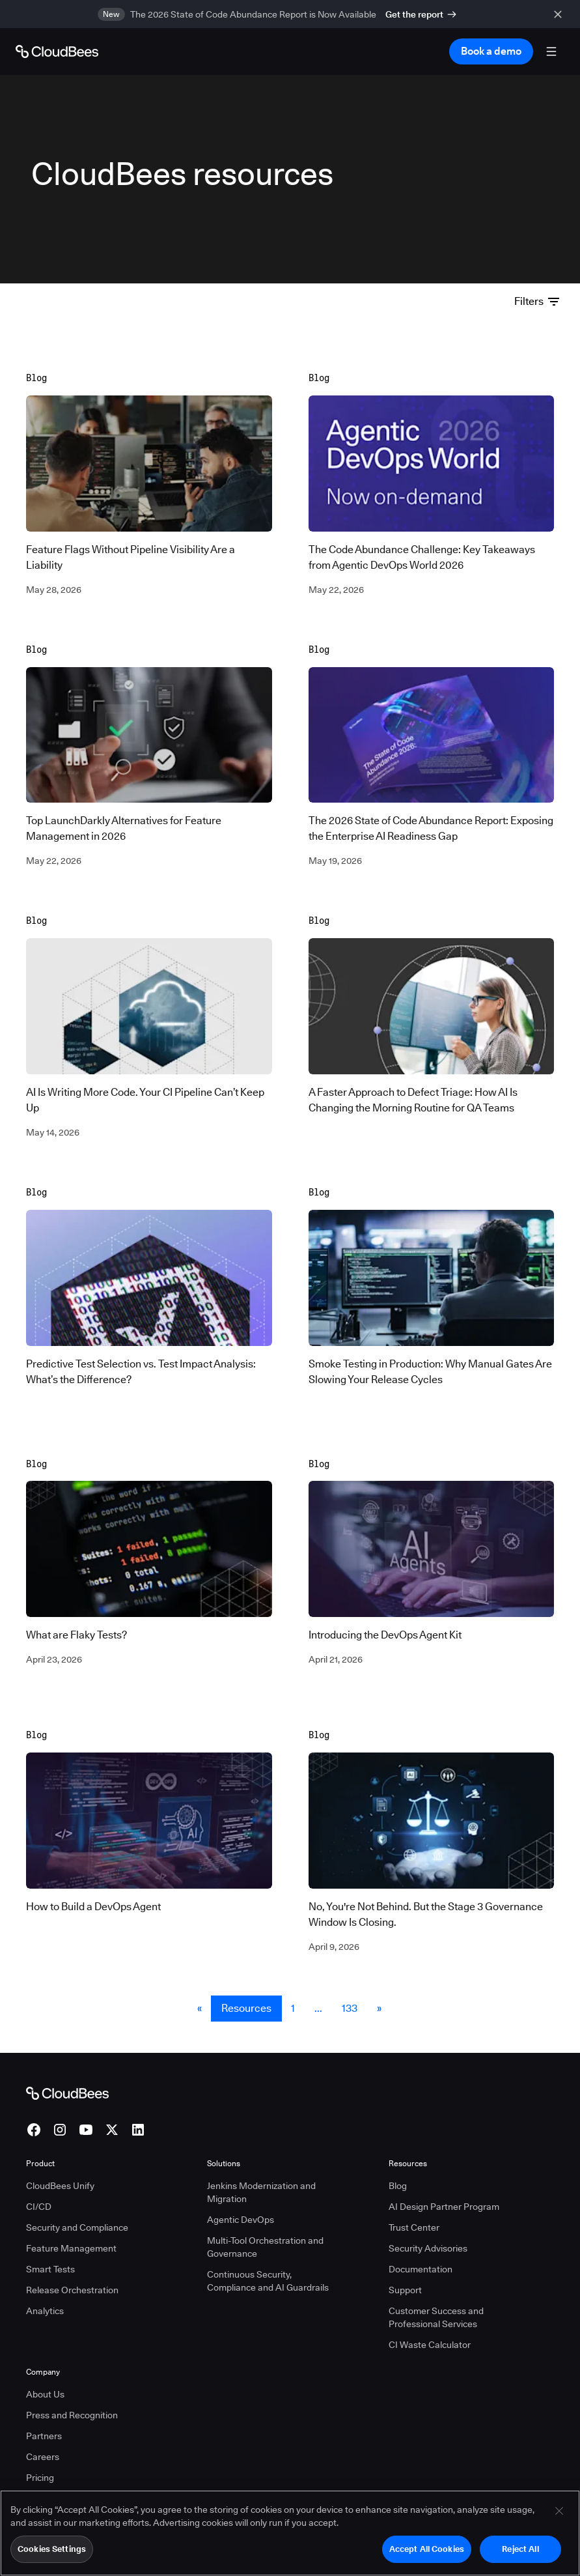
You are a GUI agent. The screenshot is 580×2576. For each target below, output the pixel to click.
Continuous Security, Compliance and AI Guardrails (268, 2281)
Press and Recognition (72, 2415)
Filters (536, 301)
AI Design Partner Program (444, 2206)
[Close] (559, 2516)
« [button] (199, 2008)
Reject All (520, 2554)
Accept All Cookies (426, 2554)
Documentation (420, 2269)
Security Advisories (428, 2248)
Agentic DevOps (240, 2219)
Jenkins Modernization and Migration (261, 2192)
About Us (45, 2394)
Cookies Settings (52, 2554)
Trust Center (414, 2227)
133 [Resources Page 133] (349, 2008)
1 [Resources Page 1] (293, 2008)
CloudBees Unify (60, 2186)
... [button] (318, 2008)
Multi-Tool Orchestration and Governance (265, 2247)
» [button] (379, 2008)
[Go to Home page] (57, 51)
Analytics (45, 2311)
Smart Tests (50, 2269)
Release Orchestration (72, 2290)
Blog (398, 2186)
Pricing (40, 2477)
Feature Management (71, 2248)
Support (405, 2290)
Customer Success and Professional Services (436, 2317)
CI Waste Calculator (430, 2345)
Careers (42, 2457)
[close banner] (560, 14)
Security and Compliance (77, 2227)
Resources (246, 2008)
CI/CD (38, 2206)
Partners (44, 2436)
